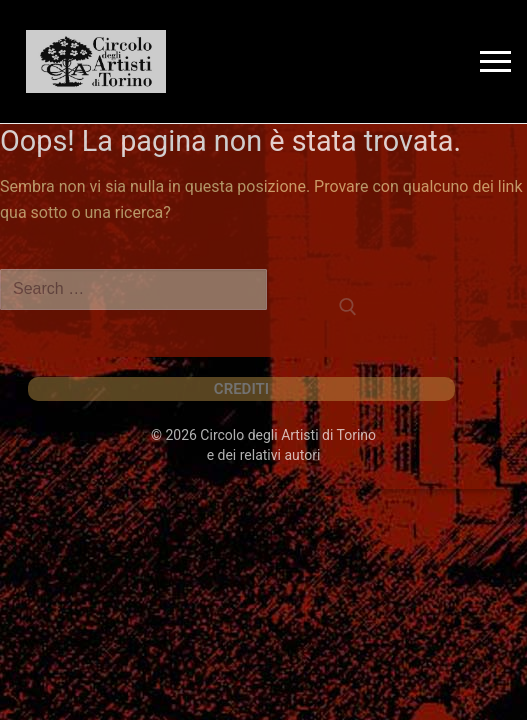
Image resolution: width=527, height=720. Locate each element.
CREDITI (241, 389)
